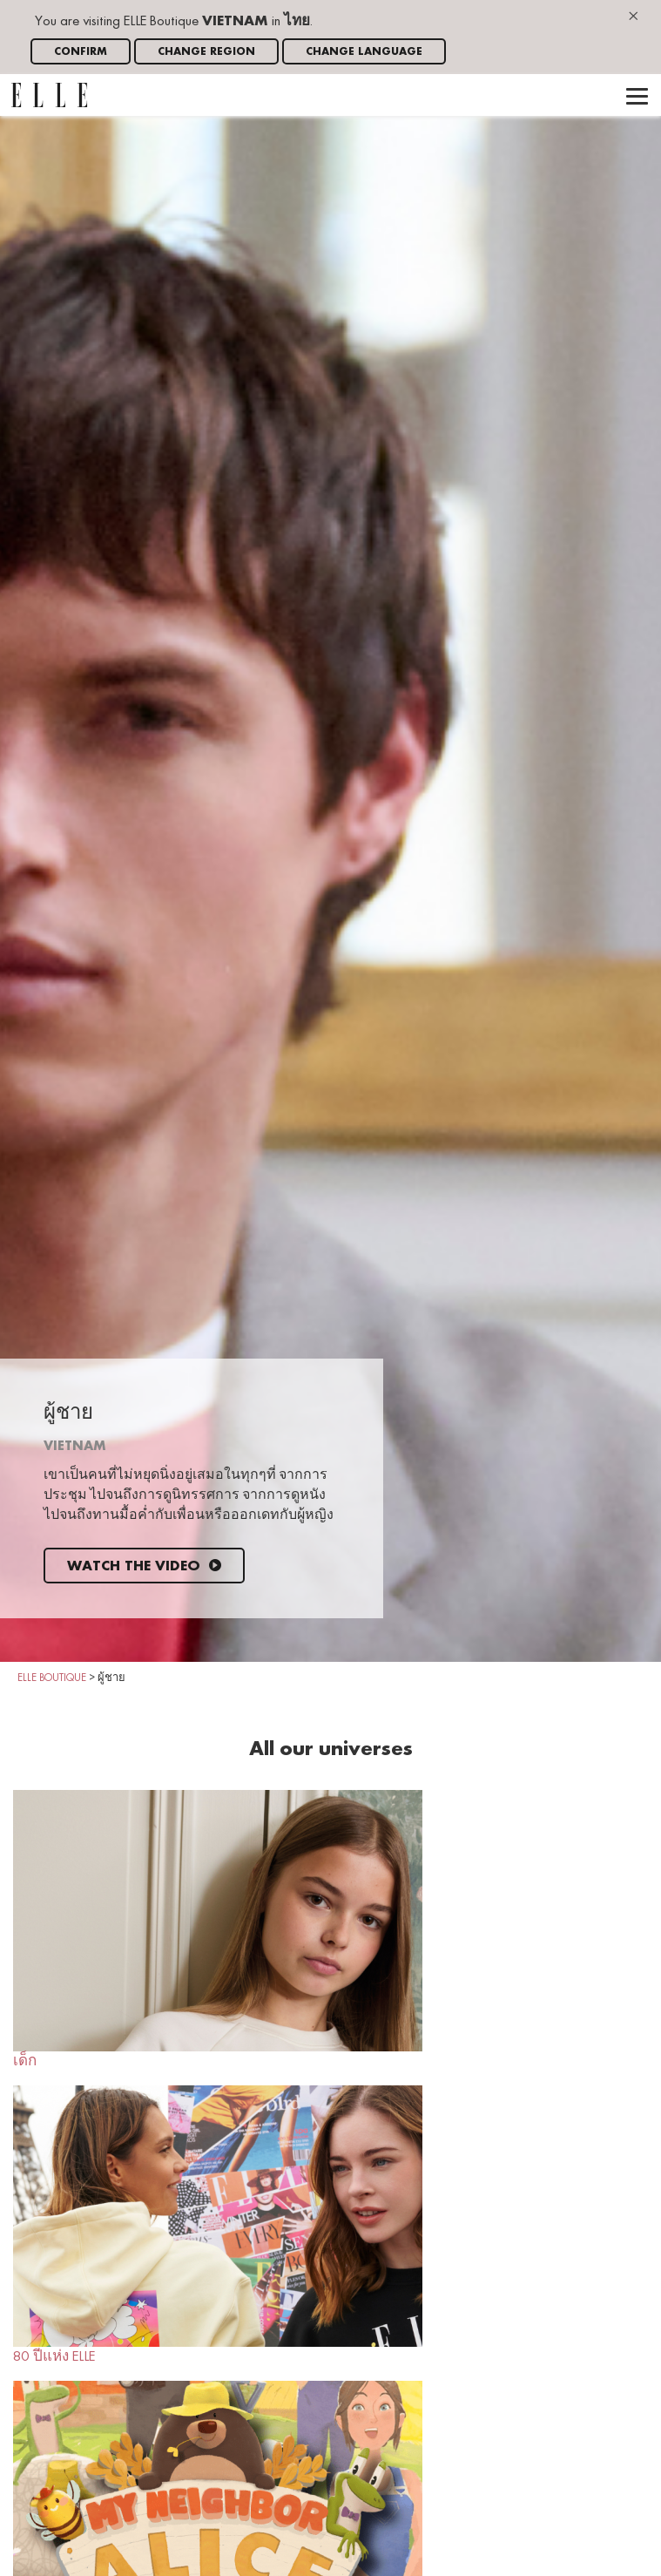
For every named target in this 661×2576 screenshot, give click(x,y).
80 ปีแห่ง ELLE (217, 2224)
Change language (364, 52)
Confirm (80, 52)
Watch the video (144, 1566)
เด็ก (217, 1929)
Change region (206, 52)
